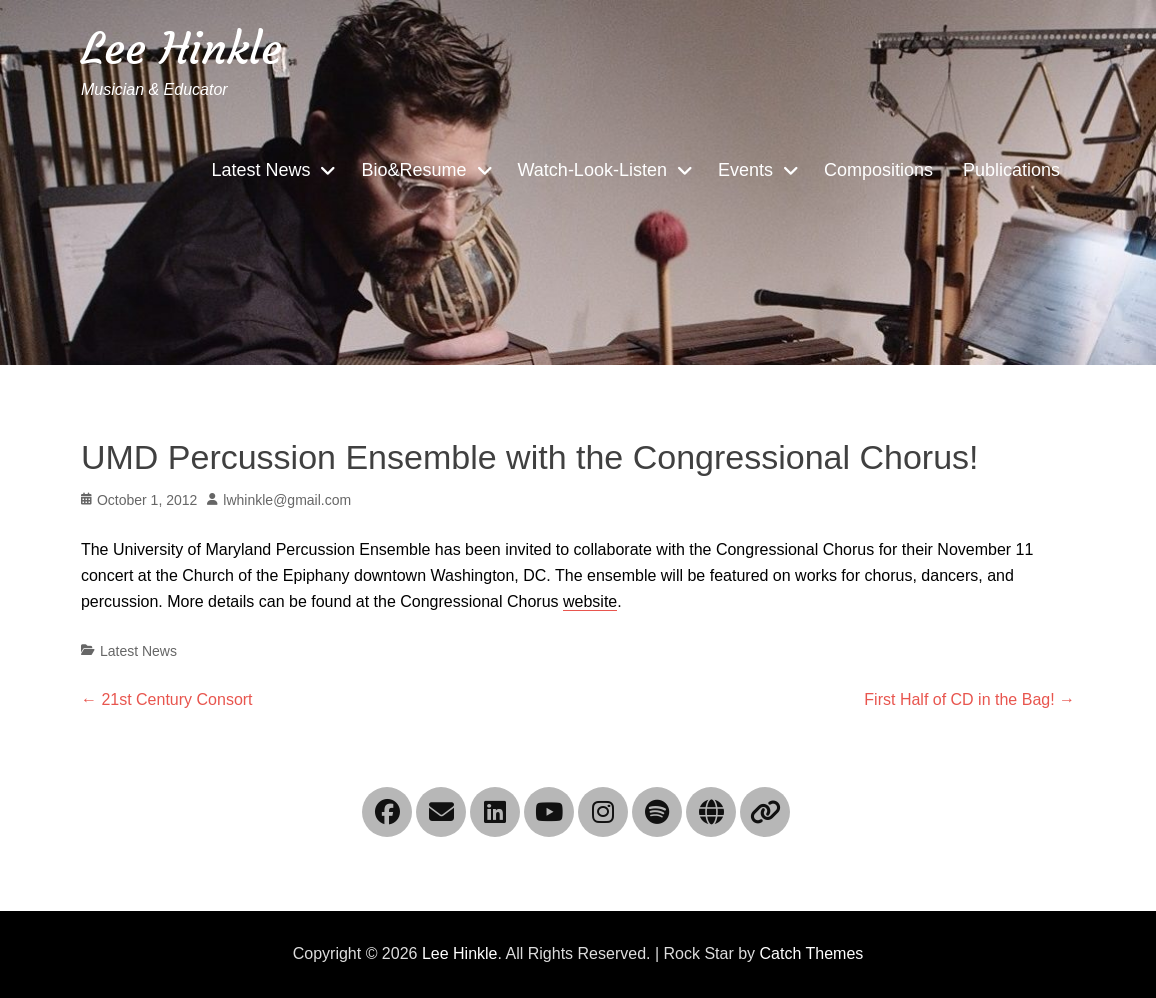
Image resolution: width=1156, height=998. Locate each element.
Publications (1011, 170)
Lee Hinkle (181, 48)
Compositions (878, 170)
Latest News (260, 170)
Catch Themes (812, 953)
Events (745, 170)
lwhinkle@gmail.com (287, 500)
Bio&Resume (413, 170)
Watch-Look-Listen (592, 170)
